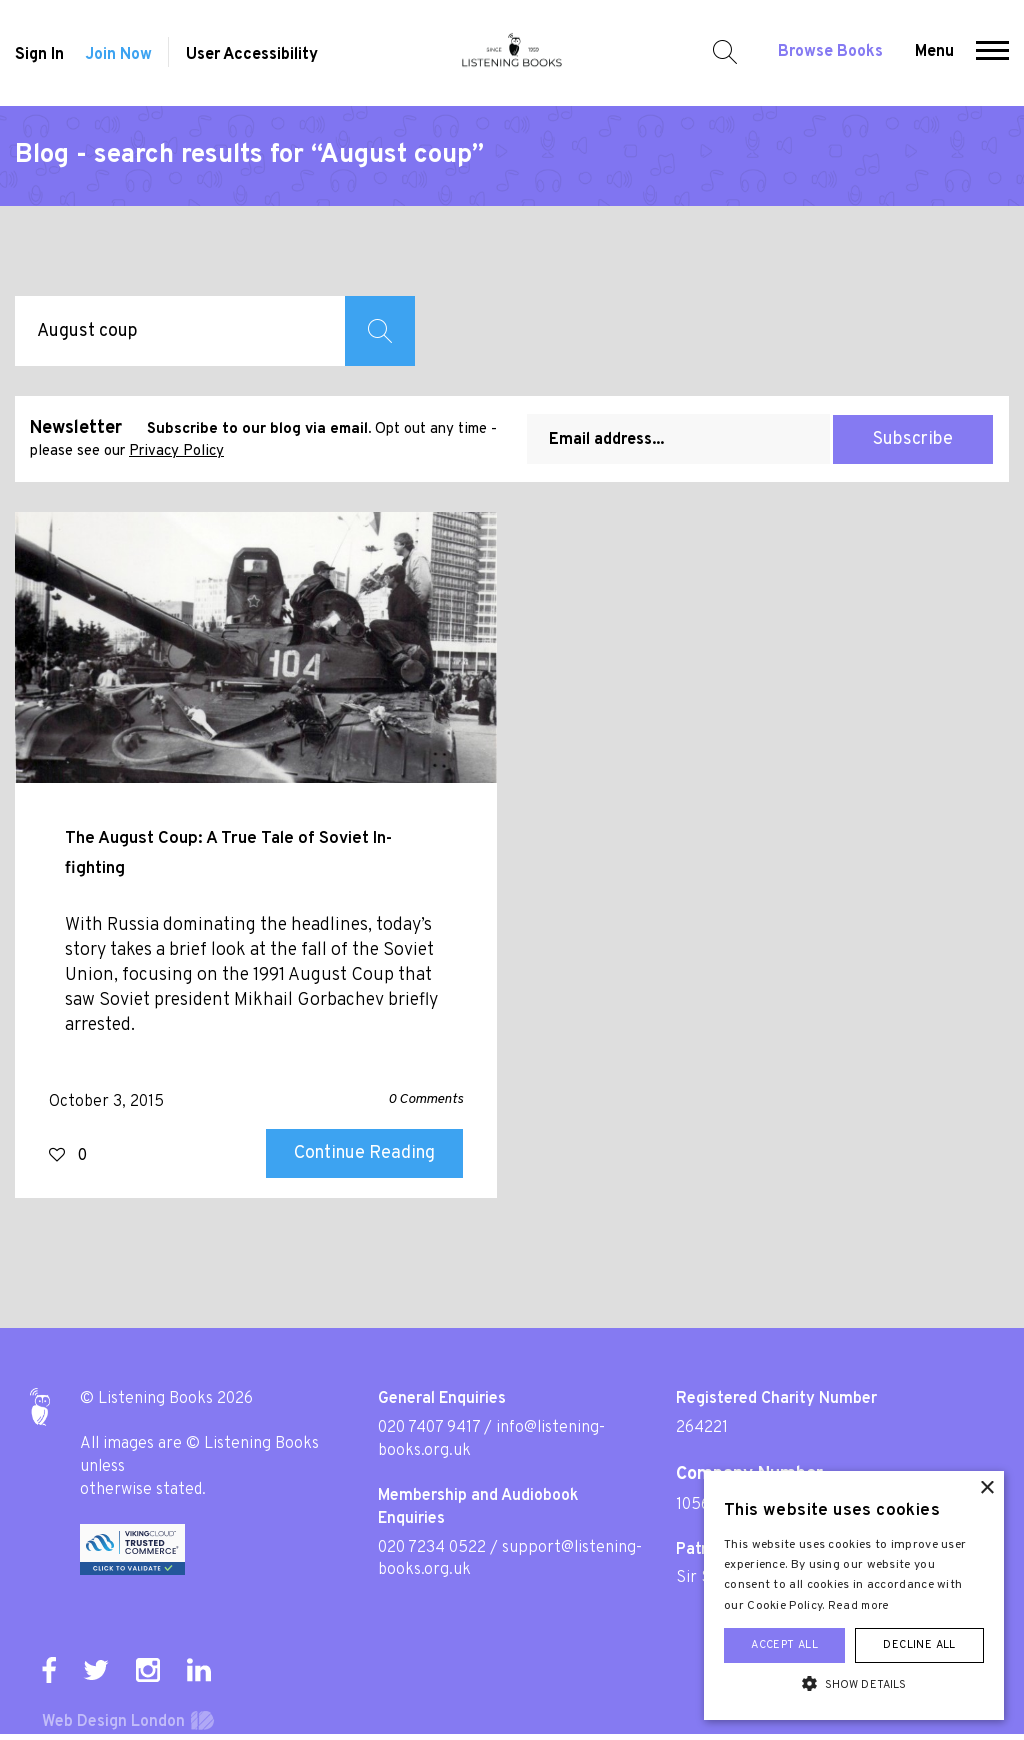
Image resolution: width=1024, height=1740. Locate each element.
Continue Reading (364, 1153)
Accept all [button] (784, 1645)
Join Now (118, 55)
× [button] (986, 1488)
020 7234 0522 (432, 1548)
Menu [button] (934, 52)
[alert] (854, 1595)
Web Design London (113, 1722)
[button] (992, 53)
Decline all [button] (919, 1645)
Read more (859, 1606)
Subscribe (913, 439)
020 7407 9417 (429, 1428)
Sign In (39, 55)
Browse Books (830, 52)
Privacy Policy (176, 451)
